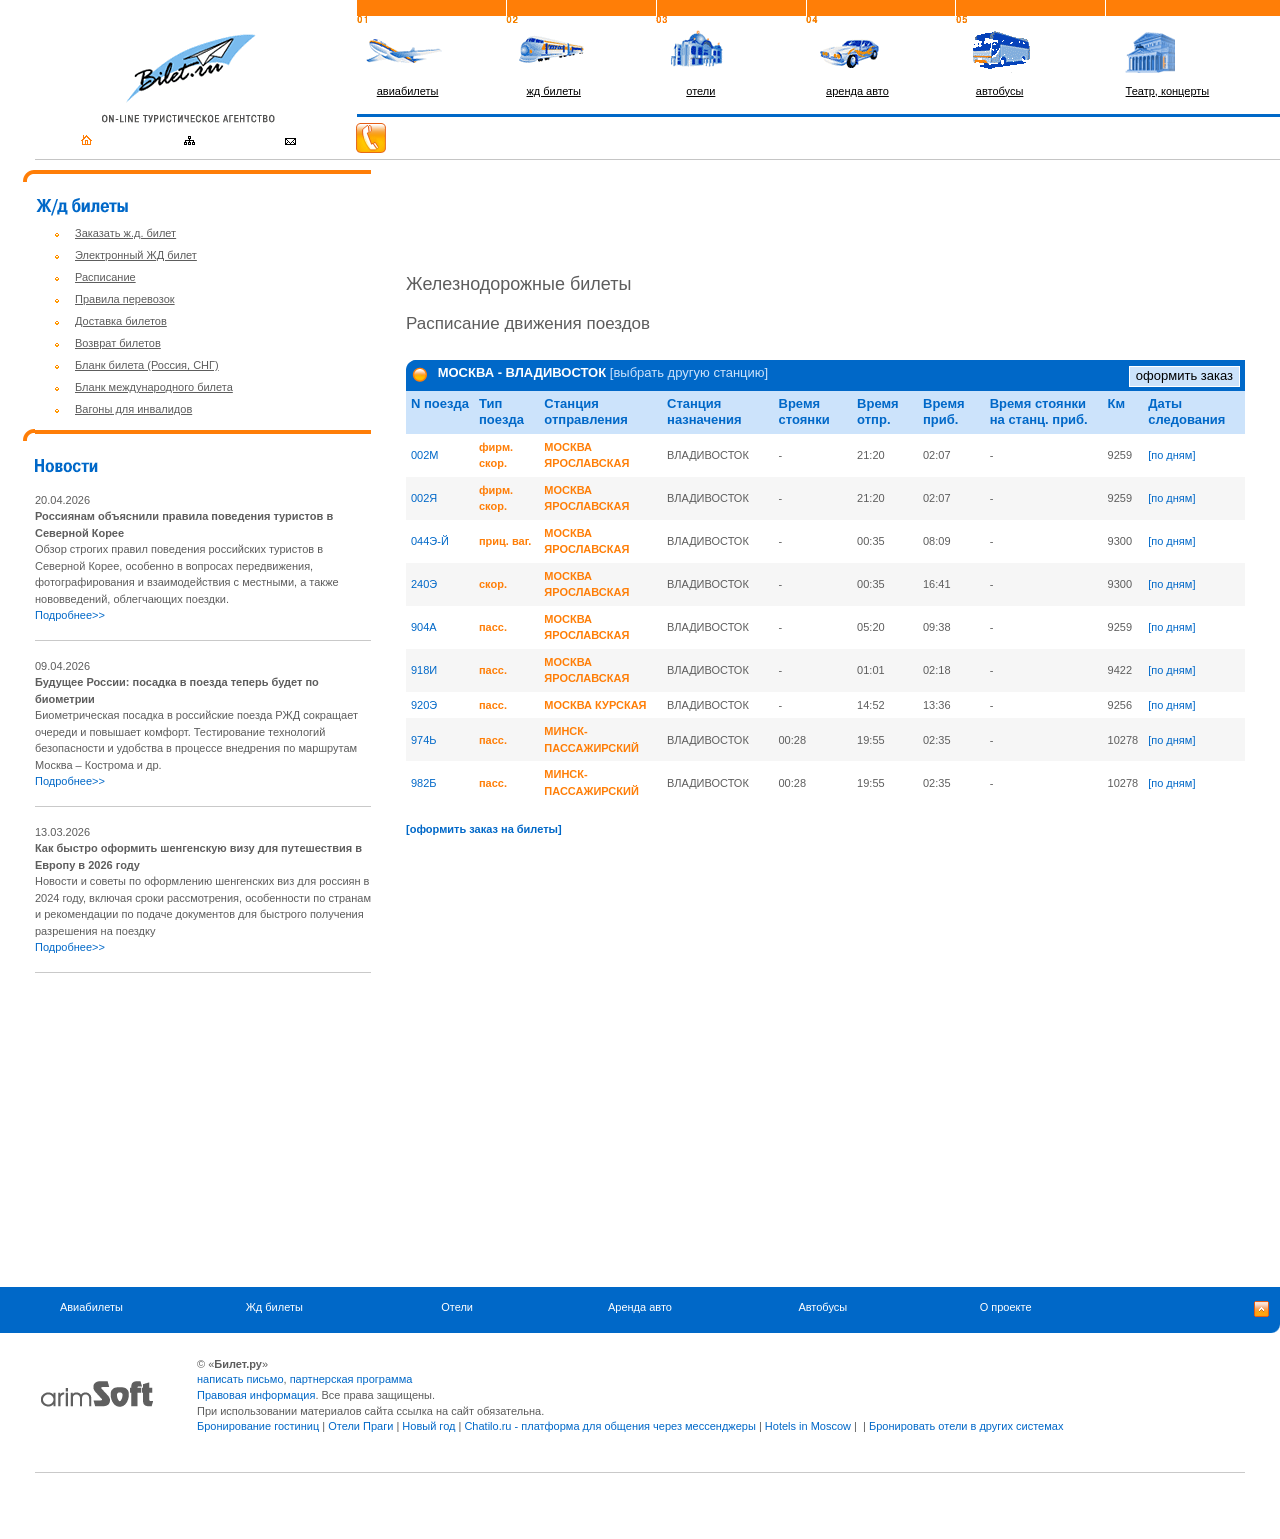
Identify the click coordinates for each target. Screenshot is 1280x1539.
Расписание (105, 277)
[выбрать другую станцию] (689, 373)
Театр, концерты (1168, 91)
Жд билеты (274, 1308)
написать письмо (240, 1379)
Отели (457, 1308)
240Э (424, 584)
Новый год (428, 1426)
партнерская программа (351, 1379)
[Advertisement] (203, 1130)
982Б (424, 783)
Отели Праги (360, 1426)
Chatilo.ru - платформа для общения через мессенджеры (609, 1426)
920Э (424, 705)
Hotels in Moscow (808, 1426)
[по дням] (1171, 455)
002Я (424, 498)
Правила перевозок (125, 299)
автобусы (1000, 91)
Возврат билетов (118, 343)
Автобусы (822, 1308)
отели (700, 91)
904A (424, 627)
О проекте (1006, 1308)
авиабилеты (408, 91)
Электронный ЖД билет (136, 255)
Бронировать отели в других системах (966, 1426)
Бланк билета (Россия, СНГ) (147, 365)
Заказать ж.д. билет (125, 233)
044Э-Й (430, 541)
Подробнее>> (70, 615)
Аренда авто (640, 1308)
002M (425, 455)
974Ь (424, 740)
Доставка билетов (121, 321)
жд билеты (553, 91)
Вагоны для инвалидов (133, 409)
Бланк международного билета (154, 387)
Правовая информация (256, 1395)
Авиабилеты (91, 1308)
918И (424, 670)
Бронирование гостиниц (258, 1426)
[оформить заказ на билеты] (484, 829)
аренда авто (857, 91)
